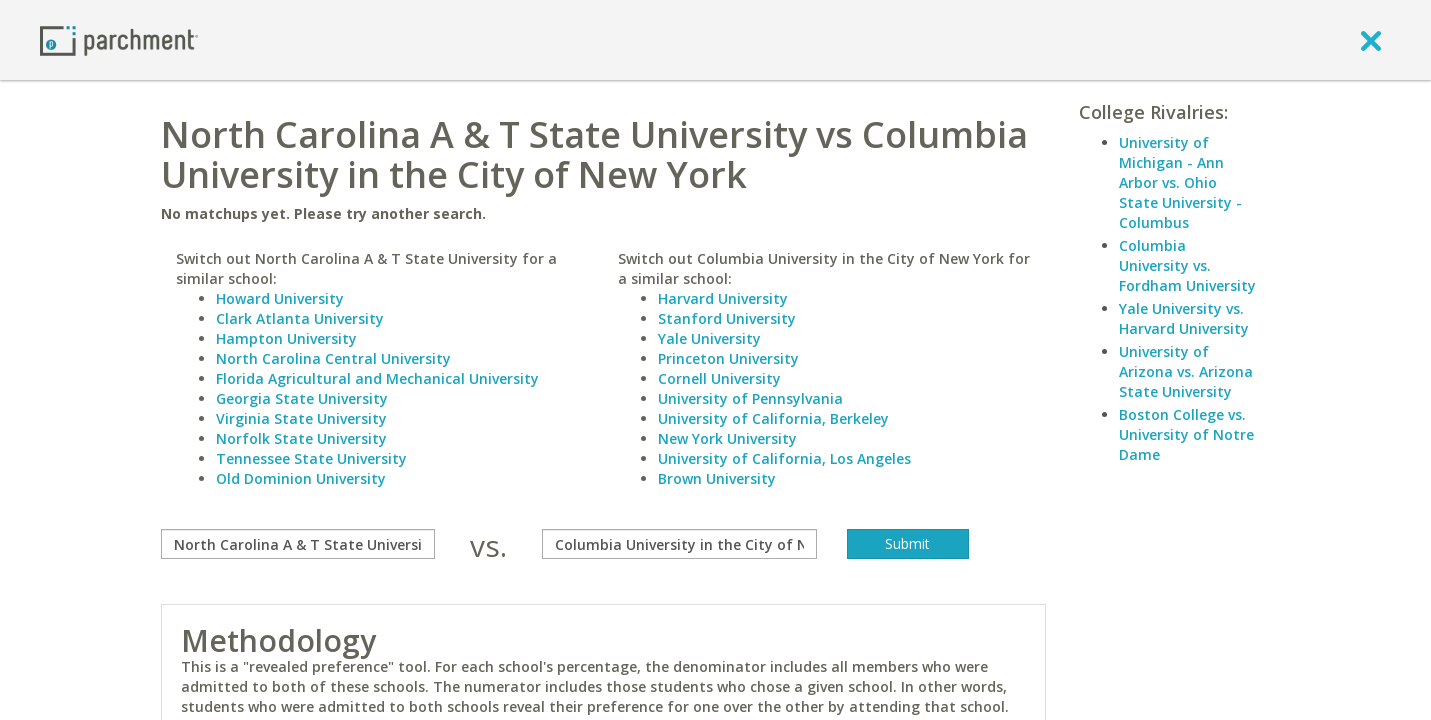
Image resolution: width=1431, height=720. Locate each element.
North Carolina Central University (333, 358)
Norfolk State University (301, 438)
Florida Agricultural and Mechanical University (377, 378)
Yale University (709, 338)
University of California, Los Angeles (784, 458)
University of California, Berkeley (773, 418)
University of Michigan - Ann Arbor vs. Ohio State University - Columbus (1180, 182)
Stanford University (727, 318)
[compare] (298, 544)
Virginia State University (301, 418)
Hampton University (286, 338)
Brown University (717, 478)
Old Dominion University (301, 478)
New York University (727, 438)
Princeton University (728, 358)
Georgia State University (302, 398)
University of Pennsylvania (750, 398)
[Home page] (119, 39)
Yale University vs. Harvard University (1184, 318)
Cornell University (719, 378)
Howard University (280, 298)
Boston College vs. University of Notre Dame (1186, 434)
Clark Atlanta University (300, 318)
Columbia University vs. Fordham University (1187, 265)
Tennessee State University (311, 458)
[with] (679, 544)
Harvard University (723, 298)
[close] (1371, 40)
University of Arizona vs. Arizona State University (1186, 371)
